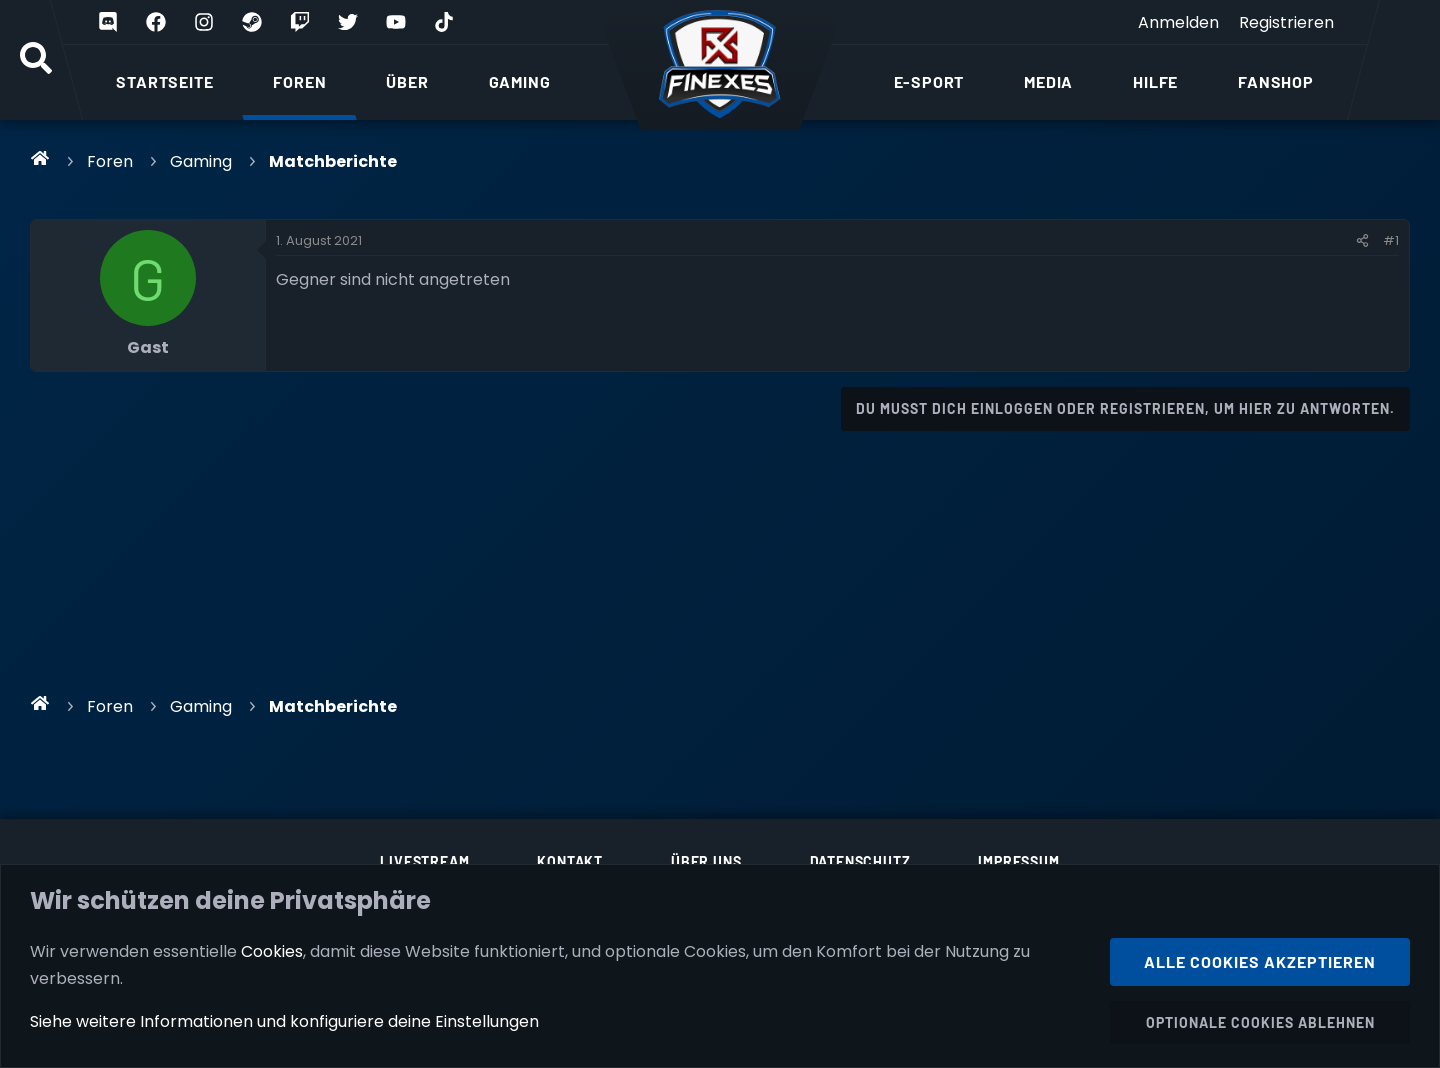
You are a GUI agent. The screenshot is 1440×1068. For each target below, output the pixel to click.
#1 (1391, 240)
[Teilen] (1362, 241)
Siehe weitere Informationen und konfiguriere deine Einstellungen (284, 1021)
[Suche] (36, 60)
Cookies (272, 950)
